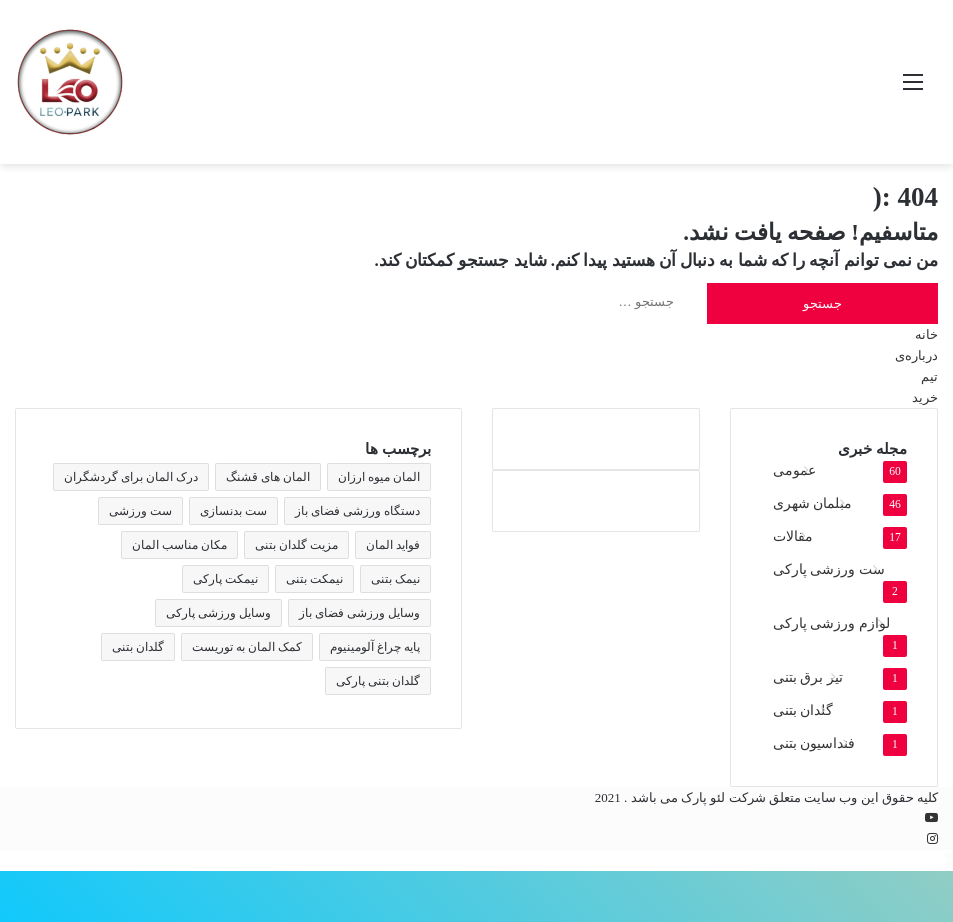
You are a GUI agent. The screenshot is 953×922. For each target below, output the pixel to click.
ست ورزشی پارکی (829, 569)
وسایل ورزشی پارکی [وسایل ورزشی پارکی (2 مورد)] (218, 613)
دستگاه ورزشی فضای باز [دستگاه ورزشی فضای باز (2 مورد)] (357, 511)
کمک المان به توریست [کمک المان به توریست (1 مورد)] (247, 647)
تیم (929, 376)
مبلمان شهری (812, 503)
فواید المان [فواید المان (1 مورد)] (393, 545)
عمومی (794, 470)
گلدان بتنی (803, 710)
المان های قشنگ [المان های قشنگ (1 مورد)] (268, 477)
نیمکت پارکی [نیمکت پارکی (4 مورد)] (225, 579)
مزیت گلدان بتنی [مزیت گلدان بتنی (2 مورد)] (296, 545)
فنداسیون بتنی (814, 743)
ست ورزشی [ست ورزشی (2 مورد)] (140, 511)
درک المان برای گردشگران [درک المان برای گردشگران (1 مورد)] (131, 477)
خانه (926, 334)
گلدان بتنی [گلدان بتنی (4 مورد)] (138, 647)
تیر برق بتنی (808, 677)
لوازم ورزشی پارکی (831, 623)
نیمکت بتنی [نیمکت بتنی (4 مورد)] (314, 579)
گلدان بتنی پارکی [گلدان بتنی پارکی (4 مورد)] (378, 681)
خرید (925, 397)
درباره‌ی (916, 355)
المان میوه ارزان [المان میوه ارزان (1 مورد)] (379, 477)
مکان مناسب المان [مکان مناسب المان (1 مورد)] (179, 545)
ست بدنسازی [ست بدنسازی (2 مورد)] (233, 511)
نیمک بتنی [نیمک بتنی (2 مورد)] (395, 579)
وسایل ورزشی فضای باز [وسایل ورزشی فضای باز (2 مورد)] (359, 613)
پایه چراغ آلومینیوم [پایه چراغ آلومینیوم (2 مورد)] (375, 647)
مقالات (793, 536)
